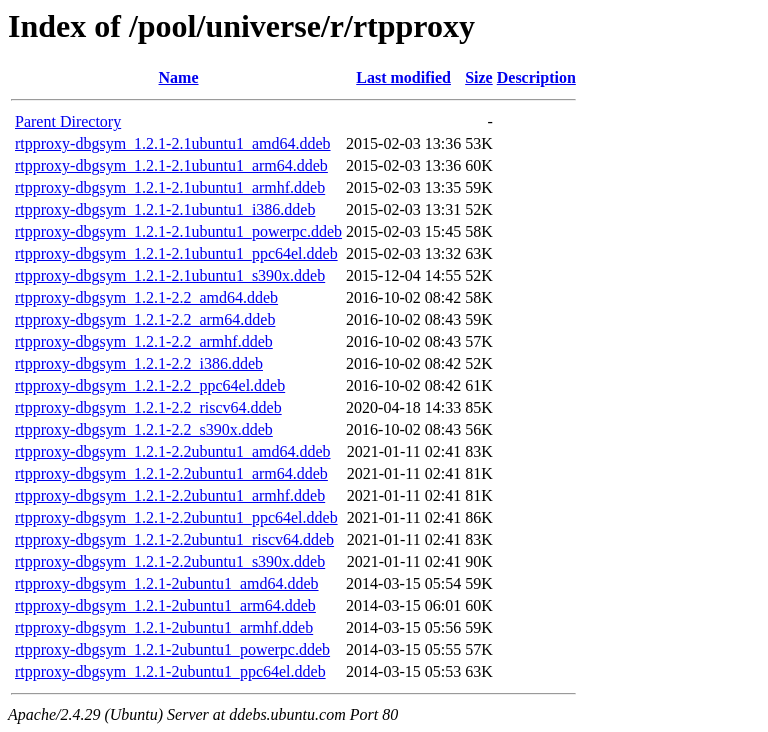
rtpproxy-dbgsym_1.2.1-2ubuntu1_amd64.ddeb (167, 583)
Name (179, 77)
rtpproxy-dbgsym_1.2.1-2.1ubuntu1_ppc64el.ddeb (176, 253)
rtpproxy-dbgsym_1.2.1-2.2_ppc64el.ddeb (150, 385)
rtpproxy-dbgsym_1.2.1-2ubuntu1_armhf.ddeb (164, 627)
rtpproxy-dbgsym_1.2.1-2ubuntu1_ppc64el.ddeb (170, 671)
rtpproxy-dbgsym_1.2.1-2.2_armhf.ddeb (144, 341)
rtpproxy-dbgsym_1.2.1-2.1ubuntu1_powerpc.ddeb (178, 231)
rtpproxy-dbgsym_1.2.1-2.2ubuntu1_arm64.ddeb (171, 473)
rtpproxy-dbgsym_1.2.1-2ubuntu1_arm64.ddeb (165, 605)
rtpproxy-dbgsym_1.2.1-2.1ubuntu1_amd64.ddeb (173, 143)
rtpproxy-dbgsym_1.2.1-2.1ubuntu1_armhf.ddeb (170, 187)
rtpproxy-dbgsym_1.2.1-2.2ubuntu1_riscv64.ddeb (174, 539)
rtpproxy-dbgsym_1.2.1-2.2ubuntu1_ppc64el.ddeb (176, 517)
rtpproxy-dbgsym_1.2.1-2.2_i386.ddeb (139, 363)
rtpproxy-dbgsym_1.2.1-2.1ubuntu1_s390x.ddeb (170, 275)
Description (536, 77)
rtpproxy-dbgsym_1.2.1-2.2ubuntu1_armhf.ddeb (170, 495)
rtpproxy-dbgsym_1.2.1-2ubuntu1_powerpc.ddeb (172, 649)
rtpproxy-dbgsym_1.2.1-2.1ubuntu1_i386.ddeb (165, 209)
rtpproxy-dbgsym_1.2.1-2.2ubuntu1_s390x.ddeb (170, 561)
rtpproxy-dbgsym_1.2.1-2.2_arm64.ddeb (145, 319)
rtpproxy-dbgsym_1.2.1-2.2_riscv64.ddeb (148, 407)
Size (479, 77)
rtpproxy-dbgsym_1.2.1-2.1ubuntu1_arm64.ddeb (171, 165)
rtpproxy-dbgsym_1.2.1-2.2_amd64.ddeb (146, 297)
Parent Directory (68, 121)
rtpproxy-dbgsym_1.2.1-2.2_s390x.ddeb (144, 429)
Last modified (403, 77)
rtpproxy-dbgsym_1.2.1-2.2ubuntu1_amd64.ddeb (173, 451)
